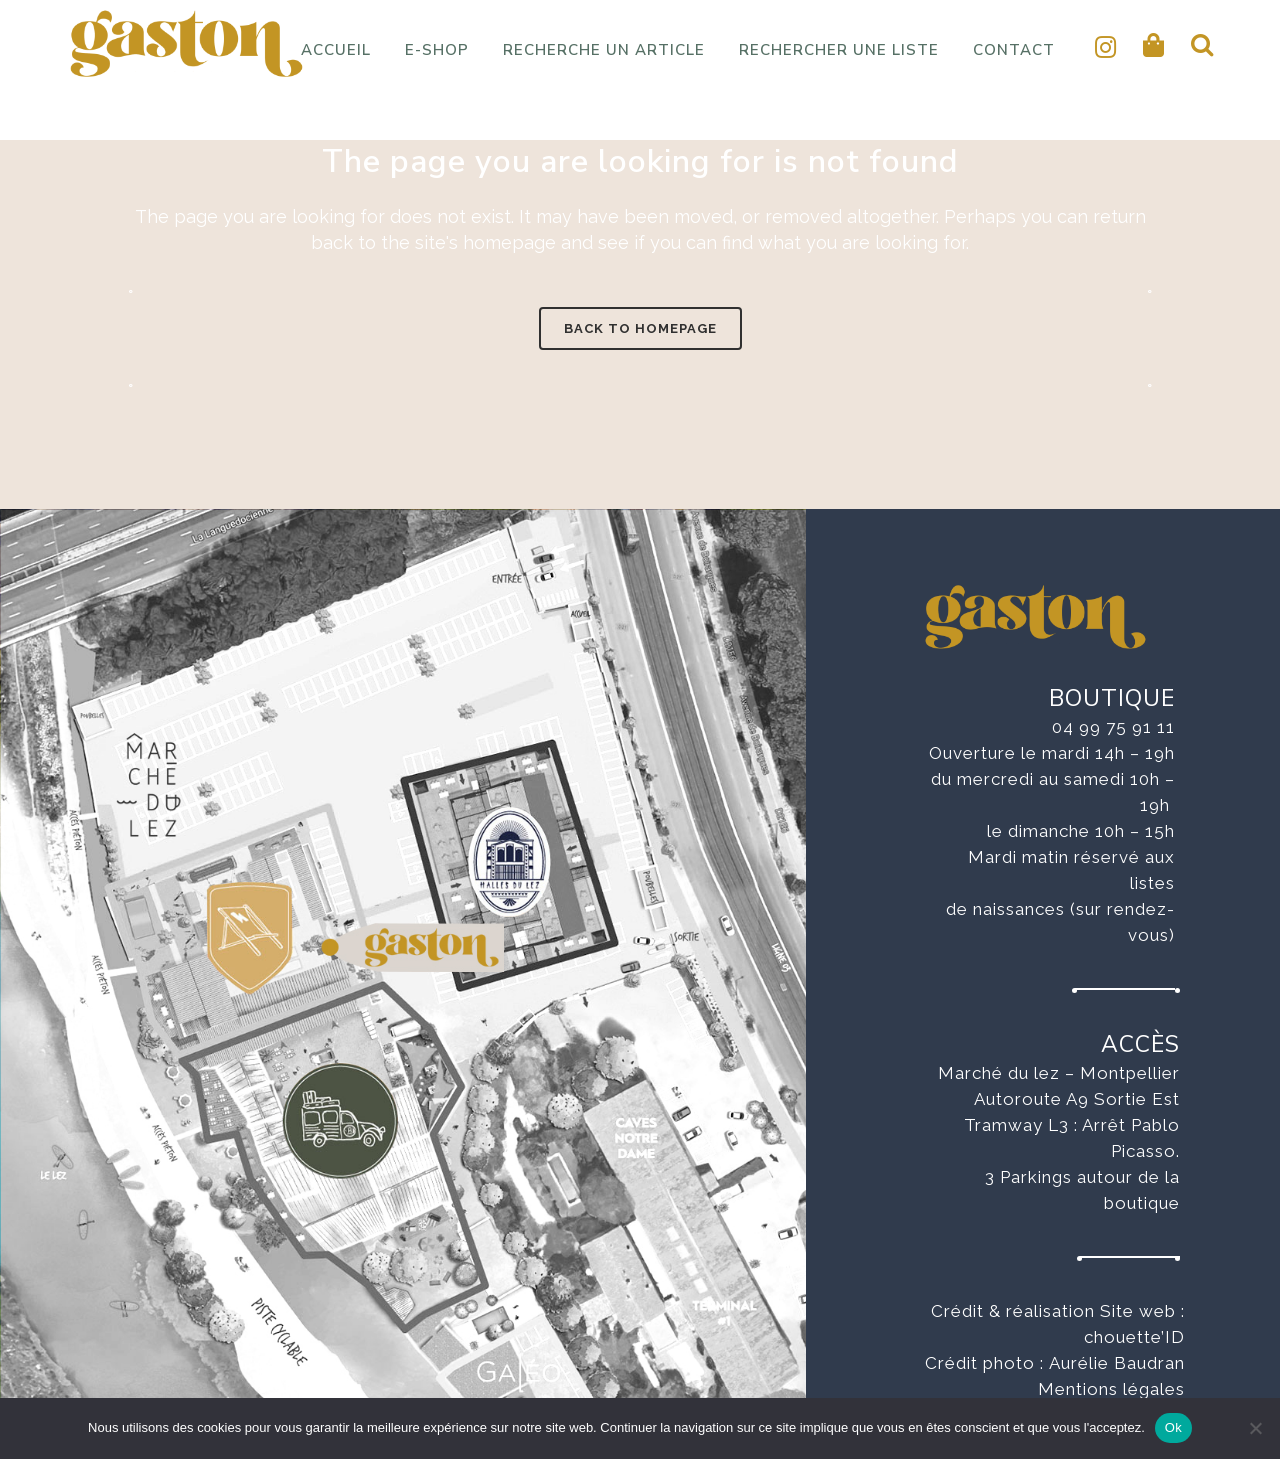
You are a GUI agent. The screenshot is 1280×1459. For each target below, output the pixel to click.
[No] (1255, 1428)
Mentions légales (1111, 1389)
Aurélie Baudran (1117, 1363)
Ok (1173, 1427)
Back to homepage (640, 328)
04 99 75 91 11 (1113, 727)
